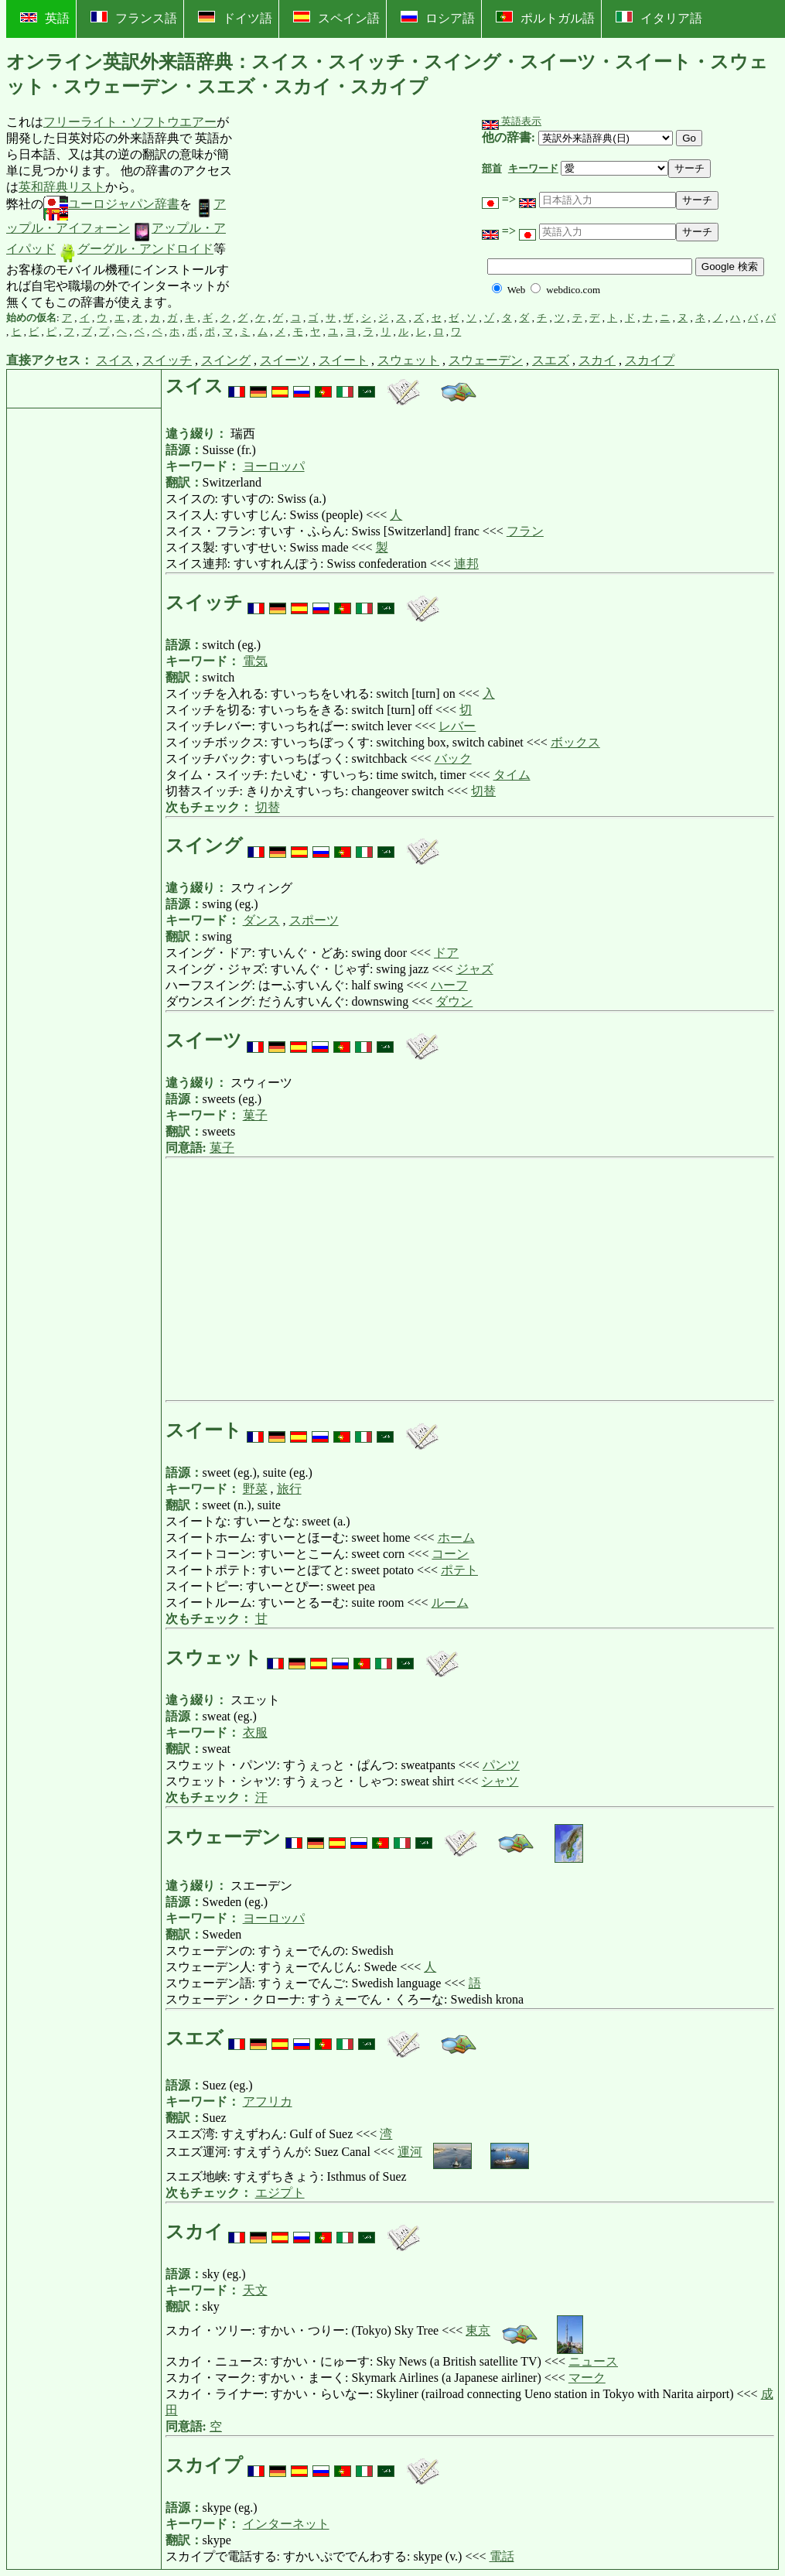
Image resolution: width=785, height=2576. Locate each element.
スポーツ (314, 920)
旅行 (289, 1488)
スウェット (408, 360)
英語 (45, 18)
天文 (255, 2290)
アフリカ (267, 2101)
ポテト (459, 1570)
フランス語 (133, 18)
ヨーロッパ (274, 466)
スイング (226, 360)
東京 (478, 2330)
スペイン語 (336, 18)
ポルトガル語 (545, 18)
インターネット (286, 2523)
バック (453, 758)
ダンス (261, 920)
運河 (410, 2151)
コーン (450, 1553)
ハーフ (449, 985)
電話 (502, 2556)
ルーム (450, 1602)
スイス (114, 360)
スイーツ (284, 360)
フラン (525, 531)
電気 (255, 661)
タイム (512, 774)
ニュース (593, 2361)
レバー (457, 726)
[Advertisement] (354, 212)
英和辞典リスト (62, 186)
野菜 (255, 1488)
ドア (446, 952)
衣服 (255, 1732)
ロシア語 (438, 18)
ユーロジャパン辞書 (111, 203)
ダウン (454, 1001)
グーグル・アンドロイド (136, 248)
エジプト (280, 2192)
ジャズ (474, 968)
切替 (483, 791)
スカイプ (649, 360)
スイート (343, 360)
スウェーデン (486, 360)
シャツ (499, 1781)
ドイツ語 (235, 18)
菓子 (255, 1115)
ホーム (456, 1537)
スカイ (597, 360)
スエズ (550, 360)
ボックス (575, 742)
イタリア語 (659, 18)
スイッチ (167, 360)
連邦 (466, 563)
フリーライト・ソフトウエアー (130, 121)
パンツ (501, 1764)
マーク (587, 2377)
